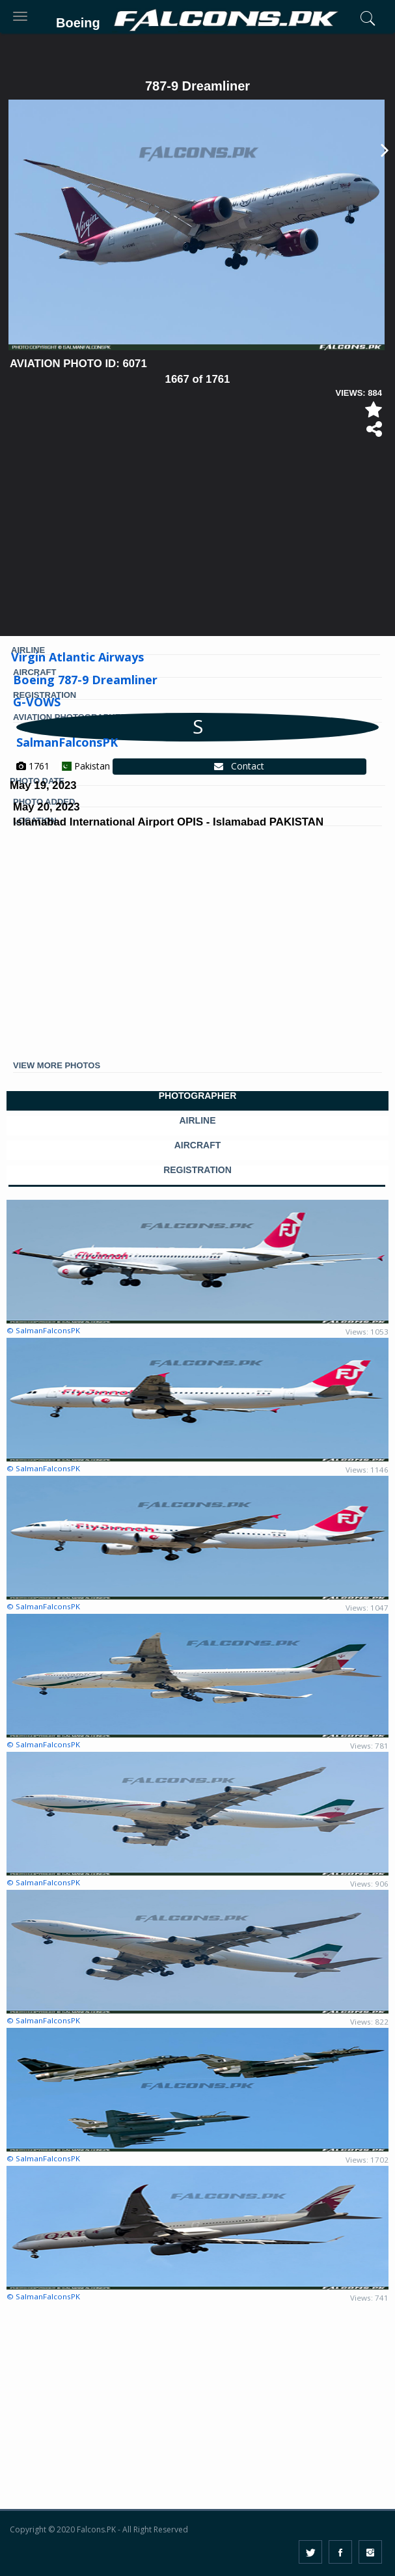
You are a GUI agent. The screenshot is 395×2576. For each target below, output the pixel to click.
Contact (239, 766)
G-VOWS (37, 702)
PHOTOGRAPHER (198, 1096)
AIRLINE (198, 1121)
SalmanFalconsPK (67, 742)
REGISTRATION (197, 1170)
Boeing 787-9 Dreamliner (85, 679)
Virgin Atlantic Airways (77, 657)
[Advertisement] (197, 541)
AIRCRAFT (197, 1145)
